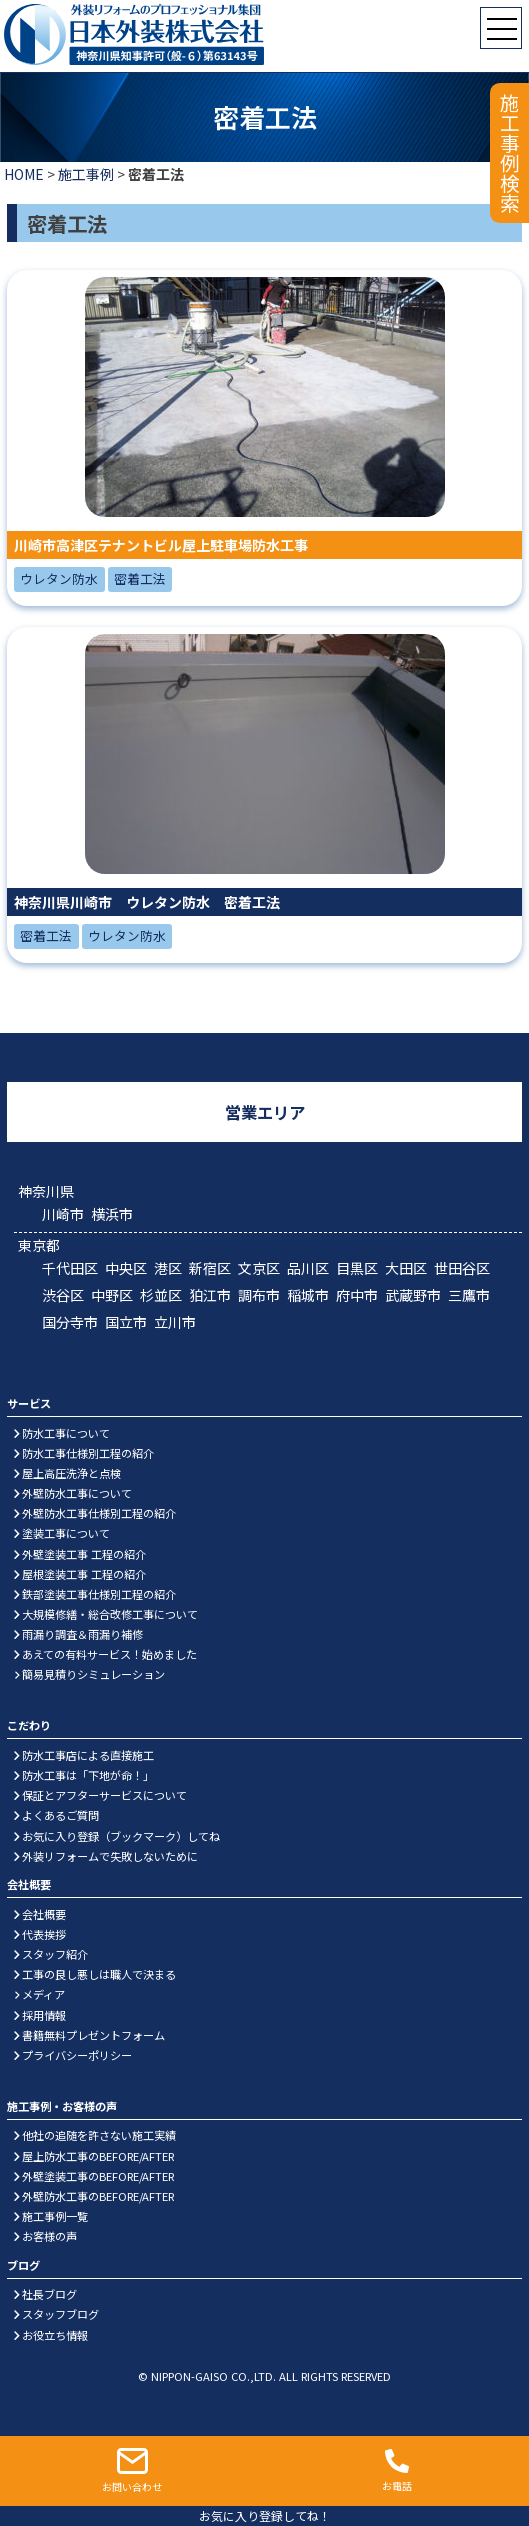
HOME (24, 174)
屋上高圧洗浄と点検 (71, 1473)
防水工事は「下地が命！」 (88, 1775)
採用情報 (44, 2015)
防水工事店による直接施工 (88, 1755)
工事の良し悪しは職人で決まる (99, 1974)
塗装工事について (66, 1533)
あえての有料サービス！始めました (109, 1654)
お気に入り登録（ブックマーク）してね (121, 1836)
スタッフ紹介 (55, 1954)
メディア (43, 1994)
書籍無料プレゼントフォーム (93, 2035)
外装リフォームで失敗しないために (110, 1856)
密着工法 (140, 578)
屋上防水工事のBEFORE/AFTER (98, 2156)
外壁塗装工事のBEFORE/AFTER (98, 2176)
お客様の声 (49, 2236)
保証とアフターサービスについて (104, 1795)
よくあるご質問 (60, 1815)
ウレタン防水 (59, 578)
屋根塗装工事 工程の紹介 (84, 1574)
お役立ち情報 (55, 2335)
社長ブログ (49, 2294)
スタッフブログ (60, 2314)
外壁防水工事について (77, 1493)
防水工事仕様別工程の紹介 (88, 1453)
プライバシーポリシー (77, 2055)
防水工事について (66, 1433)
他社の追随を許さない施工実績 (99, 2135)
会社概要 (44, 1914)
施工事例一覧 (55, 2216)
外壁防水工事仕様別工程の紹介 (99, 1513)
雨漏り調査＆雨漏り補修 (82, 1634)
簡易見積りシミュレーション (93, 1674)
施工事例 (86, 174)
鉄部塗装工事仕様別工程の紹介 (99, 1594)
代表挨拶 (44, 1934)
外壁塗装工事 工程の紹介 (84, 1554)
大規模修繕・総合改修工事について (110, 1614)
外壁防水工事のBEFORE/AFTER (98, 2196)
